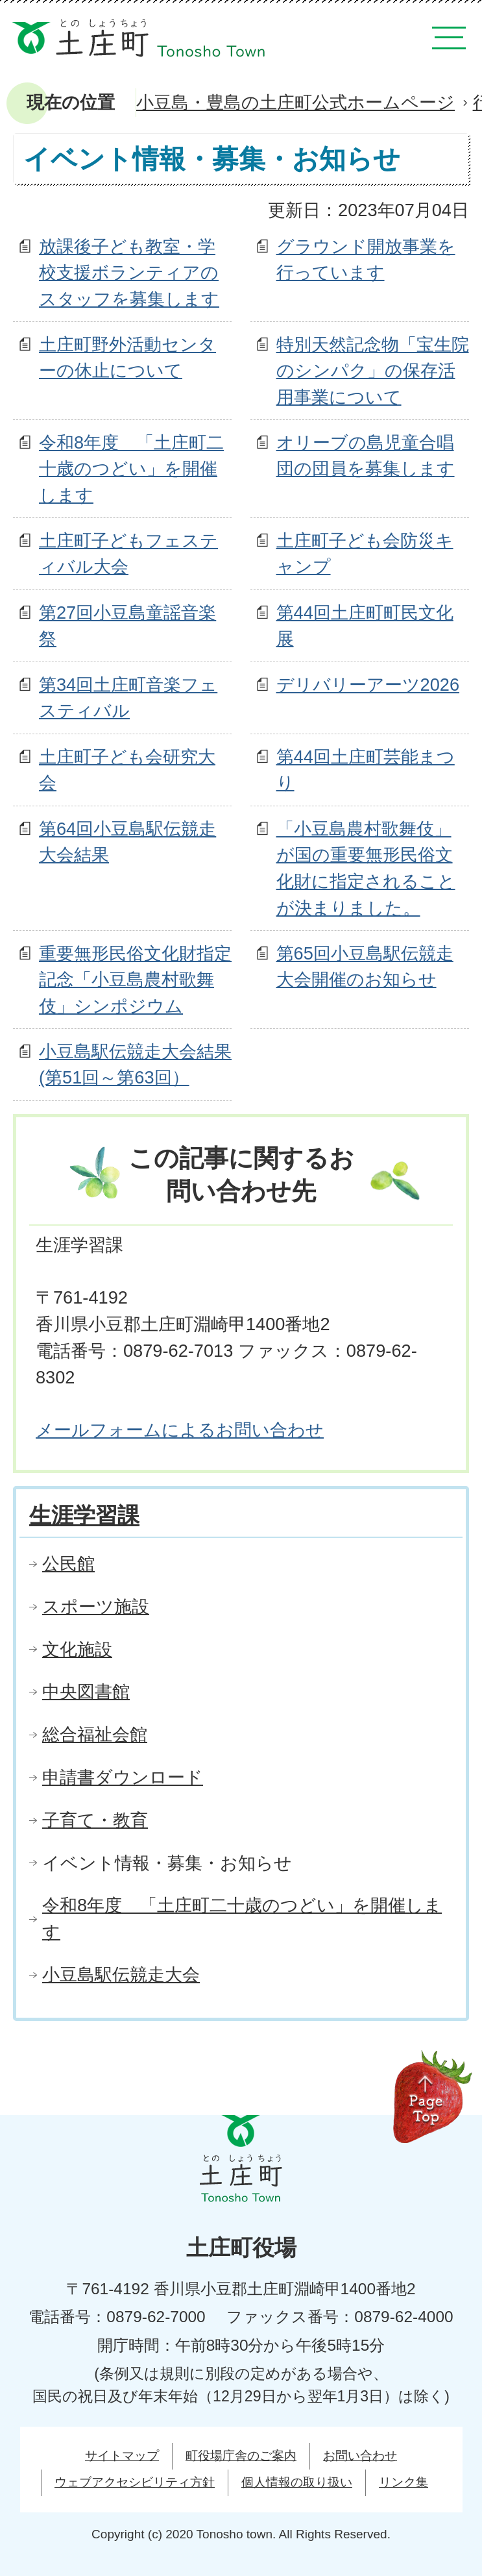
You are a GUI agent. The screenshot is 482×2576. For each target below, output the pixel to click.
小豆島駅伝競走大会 (121, 1974)
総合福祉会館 (94, 1734)
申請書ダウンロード (122, 1777)
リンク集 (403, 2482)
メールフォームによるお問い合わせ (180, 1430)
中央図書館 (86, 1691)
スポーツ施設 (95, 1606)
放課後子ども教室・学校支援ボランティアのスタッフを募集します (129, 273)
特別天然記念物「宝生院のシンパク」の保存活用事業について (372, 371)
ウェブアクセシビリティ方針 (134, 2482)
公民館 (68, 1564)
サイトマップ (122, 2455)
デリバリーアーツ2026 (367, 685)
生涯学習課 (84, 1515)
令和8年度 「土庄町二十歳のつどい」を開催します (131, 469)
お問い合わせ (360, 2455)
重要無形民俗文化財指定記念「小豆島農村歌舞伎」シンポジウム (135, 980)
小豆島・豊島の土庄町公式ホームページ (295, 102)
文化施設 (77, 1649)
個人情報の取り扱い (296, 2482)
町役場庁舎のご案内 (241, 2455)
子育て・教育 (95, 1820)
